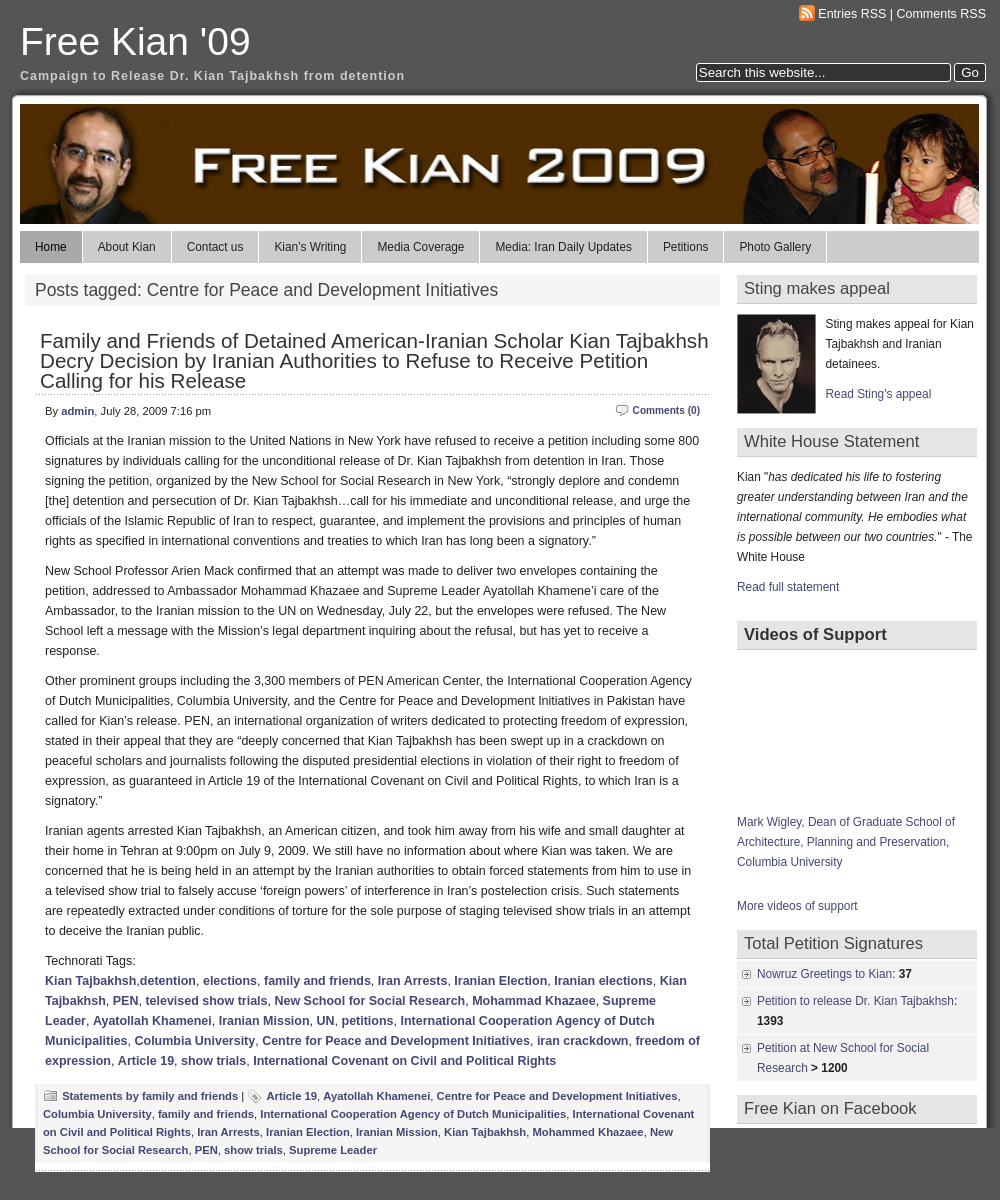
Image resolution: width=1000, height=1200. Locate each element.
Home (51, 247)
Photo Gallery (775, 247)
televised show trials (206, 1001)
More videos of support (797, 906)
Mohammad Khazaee (534, 1001)
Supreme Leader (333, 1150)
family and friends (317, 981)
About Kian (127, 247)
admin (77, 411)
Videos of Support (815, 634)
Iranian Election (500, 981)
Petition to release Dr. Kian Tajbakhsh (855, 1001)
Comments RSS (942, 14)
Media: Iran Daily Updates (563, 247)
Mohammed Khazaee (587, 1132)
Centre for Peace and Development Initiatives (396, 1041)
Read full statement (788, 587)
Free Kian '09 (135, 41)
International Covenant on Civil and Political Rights (404, 1061)
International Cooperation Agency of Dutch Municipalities (413, 1114)
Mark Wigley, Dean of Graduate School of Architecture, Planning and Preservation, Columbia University (846, 842)
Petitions (686, 247)
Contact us (215, 247)
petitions (368, 1021)
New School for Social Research (369, 1001)
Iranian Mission (264, 1021)
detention (168, 981)
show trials (213, 1061)
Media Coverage (420, 247)
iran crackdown (583, 1041)
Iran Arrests (413, 981)
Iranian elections (603, 981)
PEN (126, 1001)
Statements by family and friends (150, 1096)
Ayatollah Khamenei (152, 1021)
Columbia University (195, 1041)
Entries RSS (852, 14)
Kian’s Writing (310, 247)
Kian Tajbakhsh (90, 981)
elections (230, 981)
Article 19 (146, 1061)
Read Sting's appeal (879, 394)
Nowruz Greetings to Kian (824, 974)
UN (326, 1021)
